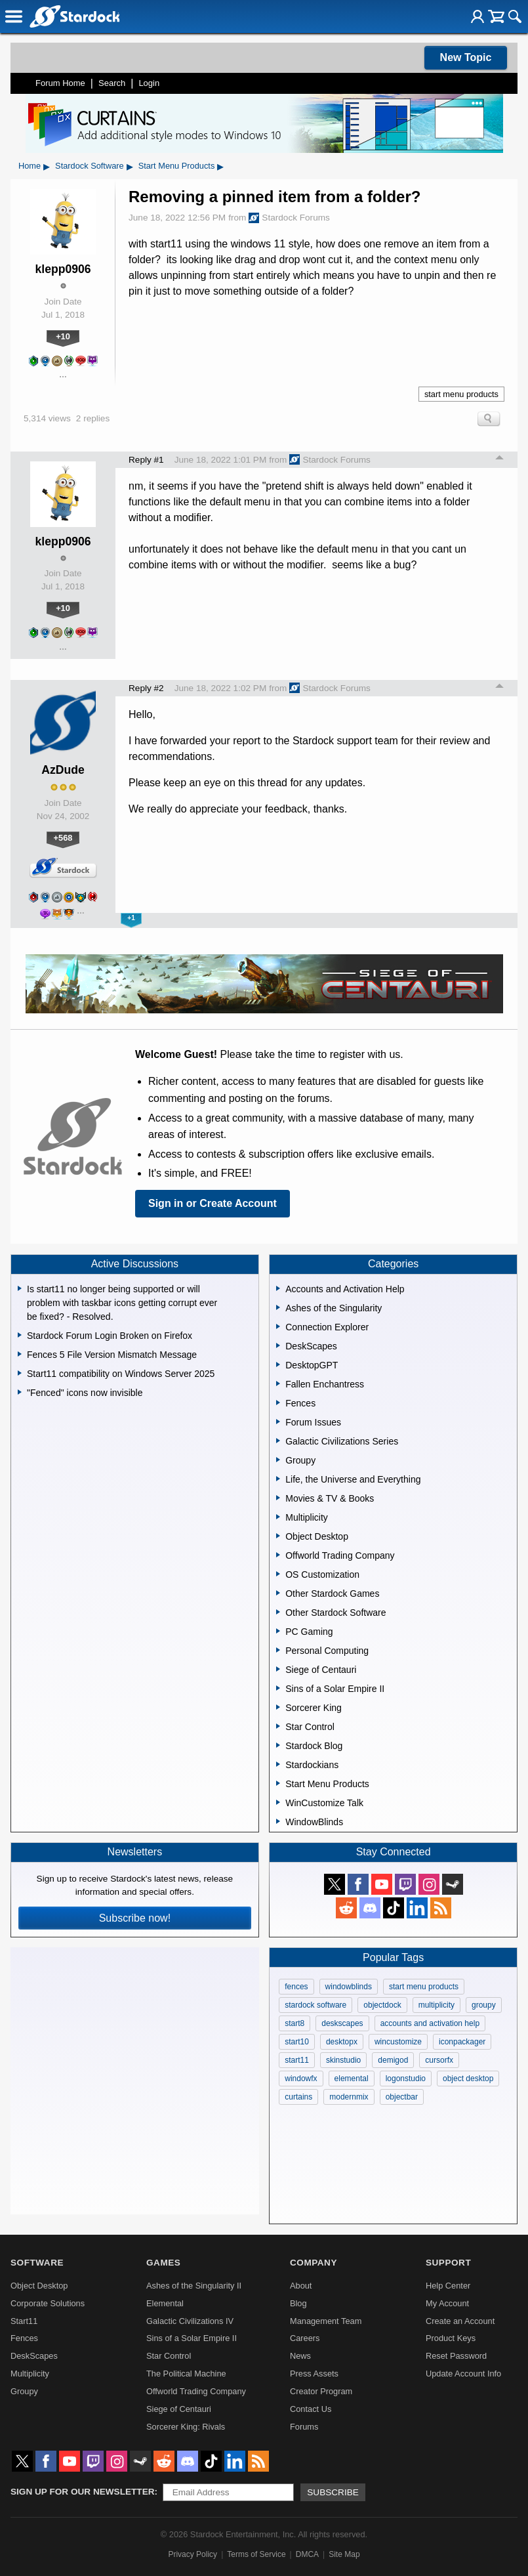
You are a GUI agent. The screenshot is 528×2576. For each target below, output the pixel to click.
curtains (298, 2096)
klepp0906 (63, 269)
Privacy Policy (192, 2554)
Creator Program (321, 2391)
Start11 (23, 2321)
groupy (484, 2005)
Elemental (165, 2303)
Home (29, 166)
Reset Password (456, 2356)
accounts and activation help (429, 2023)
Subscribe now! (135, 1918)
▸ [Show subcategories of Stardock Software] (130, 166)
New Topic (466, 57)
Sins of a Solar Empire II (191, 2338)
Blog (298, 2303)
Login (148, 83)
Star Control (168, 2356)
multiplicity (436, 2005)
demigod (393, 2060)
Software (37, 2263)
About (301, 2286)
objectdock (382, 2005)
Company (313, 2263)
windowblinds (348, 1986)
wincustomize (398, 2041)
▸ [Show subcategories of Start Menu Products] (220, 166)
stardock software (315, 2005)
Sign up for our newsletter (82, 2492)
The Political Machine (186, 2373)
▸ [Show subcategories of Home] (46, 166)
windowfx (301, 2078)
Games (163, 2263)
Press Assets (314, 2373)
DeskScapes (34, 2356)
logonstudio (406, 2078)
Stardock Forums (289, 218)
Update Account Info (463, 2373)
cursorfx (439, 2060)
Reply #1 (146, 460)
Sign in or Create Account (212, 1203)
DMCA (307, 2554)
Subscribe (333, 2492)
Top (499, 459)
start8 (294, 2023)
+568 (63, 838)
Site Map (344, 2554)
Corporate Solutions (47, 2303)
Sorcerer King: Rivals (185, 2427)
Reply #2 (146, 688)
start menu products (461, 394)
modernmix (348, 2096)
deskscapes (342, 2023)
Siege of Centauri (178, 2409)
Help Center (448, 2286)
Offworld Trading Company (196, 2391)
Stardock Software (89, 166)
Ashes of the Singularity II (193, 2286)
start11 (297, 2060)
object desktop (468, 2078)
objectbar (402, 2096)
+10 (63, 336)
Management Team (325, 2321)
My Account (447, 2303)
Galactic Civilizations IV (190, 2321)
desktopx (341, 2041)
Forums (304, 2427)
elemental (352, 2078)
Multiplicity (29, 2373)
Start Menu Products (176, 166)
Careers (305, 2338)
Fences (24, 2338)
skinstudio (343, 2060)
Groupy (24, 2391)
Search (111, 83)
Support (448, 2263)
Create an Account (460, 2321)
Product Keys (451, 2338)
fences (296, 1986)
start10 (297, 2041)
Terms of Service (256, 2554)
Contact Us (310, 2409)
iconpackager (462, 2041)
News (300, 2356)
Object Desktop (39, 2286)
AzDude (63, 769)
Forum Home (60, 83)
